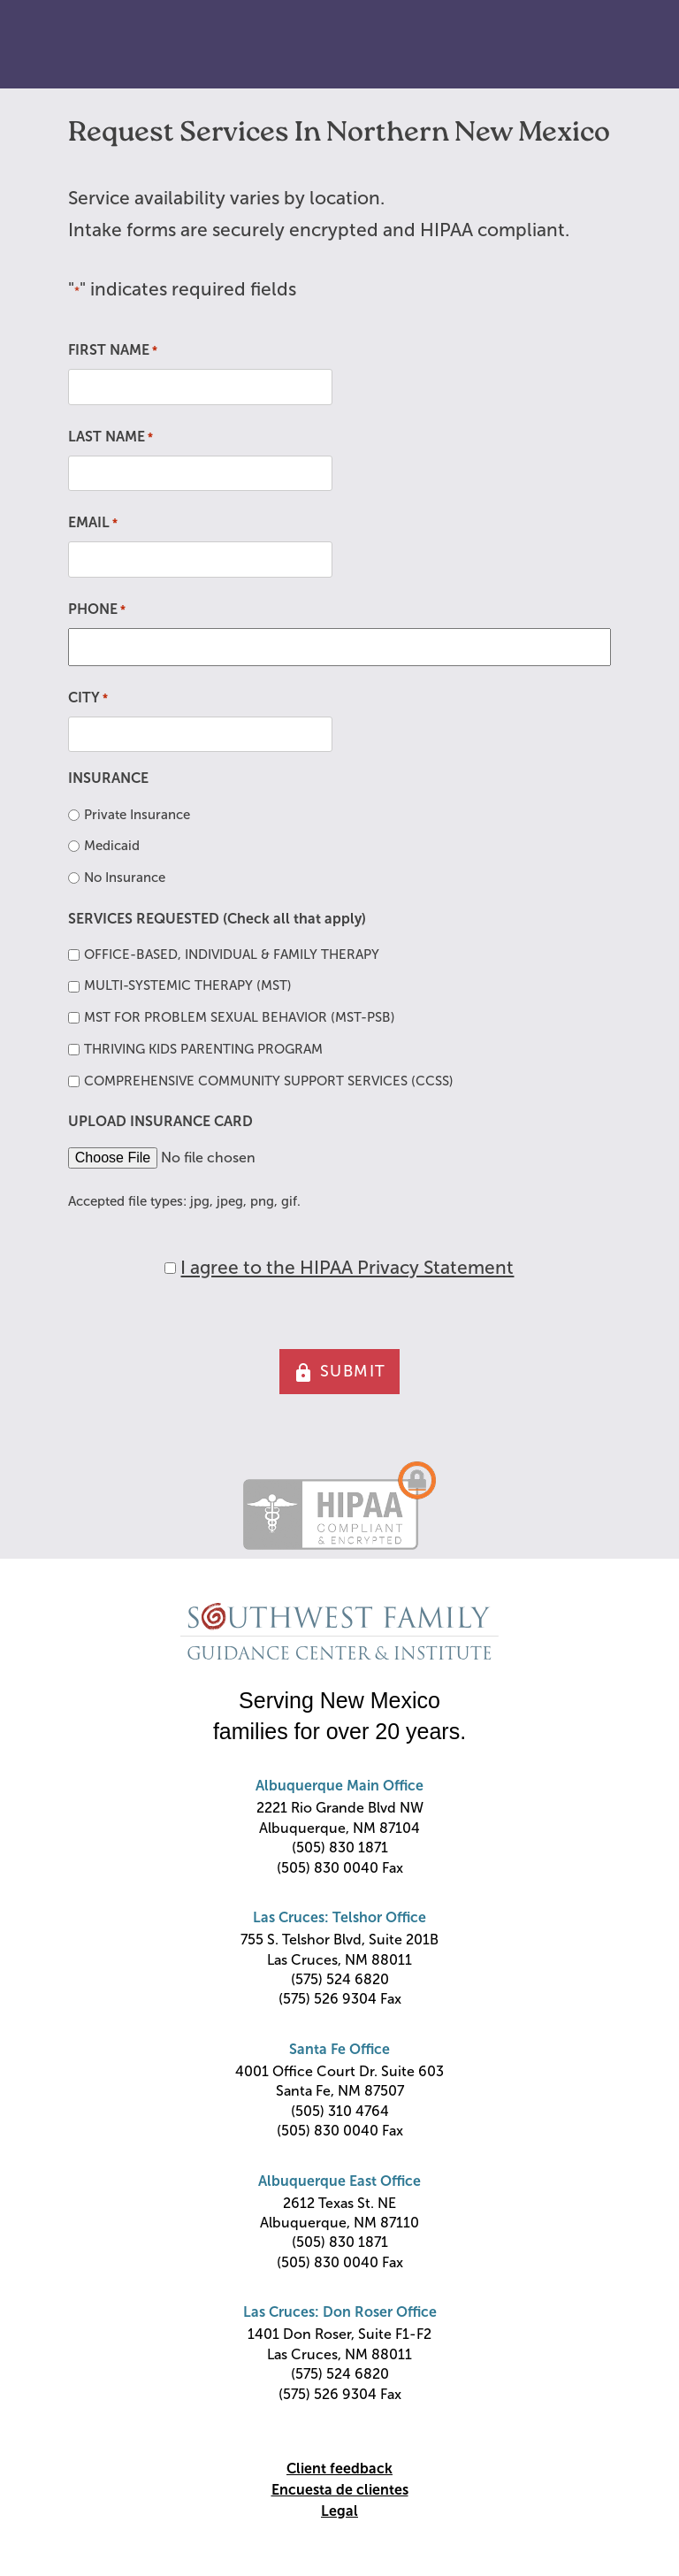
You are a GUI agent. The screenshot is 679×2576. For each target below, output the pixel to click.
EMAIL (93, 523)
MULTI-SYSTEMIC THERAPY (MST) (188, 985)
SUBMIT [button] (339, 1373)
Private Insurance (137, 815)
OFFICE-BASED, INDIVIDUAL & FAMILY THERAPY (231, 954)
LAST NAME (110, 438)
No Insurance (124, 877)
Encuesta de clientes (339, 2489)
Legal (339, 2510)
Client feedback (339, 2468)
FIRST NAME (112, 351)
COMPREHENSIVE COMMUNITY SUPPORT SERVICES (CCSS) (269, 1081)
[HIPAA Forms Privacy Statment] (170, 1268)
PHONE (97, 610)
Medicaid (112, 846)
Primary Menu (625, 45)
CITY (88, 699)
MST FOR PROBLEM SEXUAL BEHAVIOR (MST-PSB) (239, 1017)
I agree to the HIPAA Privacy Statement (347, 1267)
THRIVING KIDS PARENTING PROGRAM (203, 1049)
